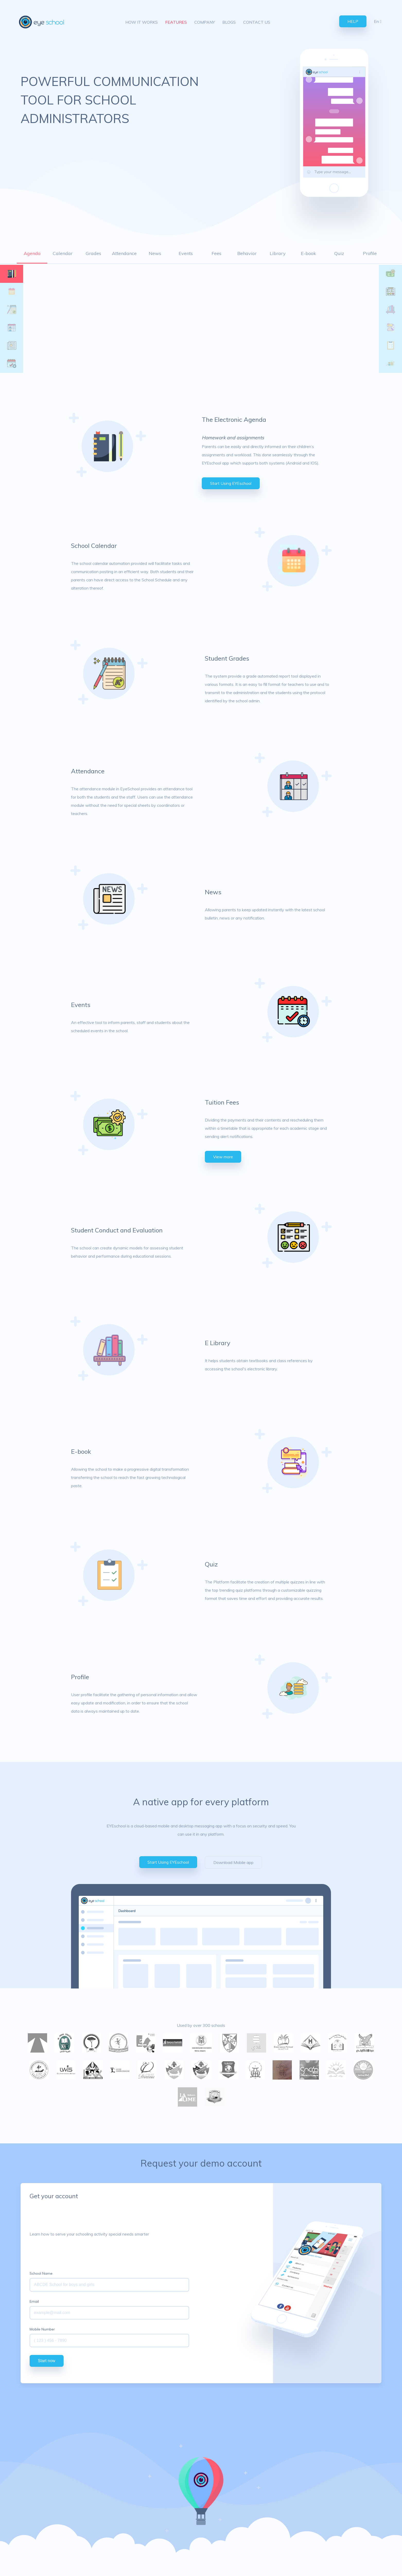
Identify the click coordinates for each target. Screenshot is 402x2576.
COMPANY (204, 22)
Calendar (63, 253)
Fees (216, 253)
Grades (93, 253)
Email (34, 2301)
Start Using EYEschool (230, 483)
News (155, 253)
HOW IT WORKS (141, 22)
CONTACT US (256, 22)
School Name (41, 2273)
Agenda (32, 253)
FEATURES (176, 22)
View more (223, 1156)
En (377, 21)
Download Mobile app (233, 1862)
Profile (370, 253)
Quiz (339, 253)
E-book (308, 253)
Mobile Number (42, 2329)
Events (186, 253)
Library (278, 253)
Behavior (247, 253)
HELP (352, 21)
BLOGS (229, 22)
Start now (46, 2361)
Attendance (124, 253)
